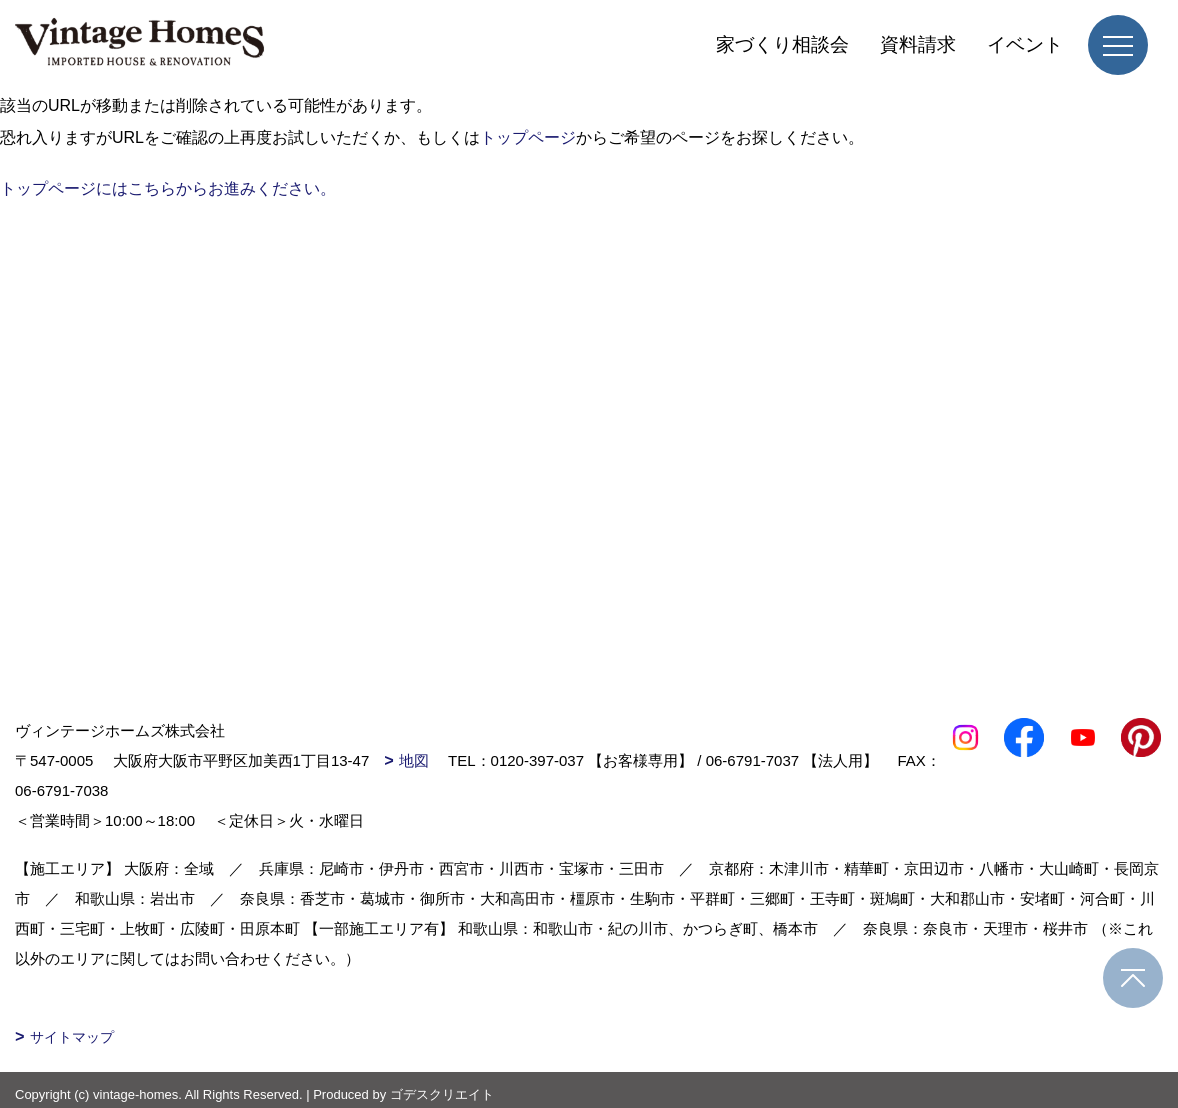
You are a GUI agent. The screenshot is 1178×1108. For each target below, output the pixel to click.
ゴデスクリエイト (442, 1094)
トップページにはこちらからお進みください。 (168, 188)
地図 (414, 760)
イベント (1025, 44)
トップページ (528, 137)
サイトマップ (72, 1037)
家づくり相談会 (782, 44)
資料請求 (918, 44)
